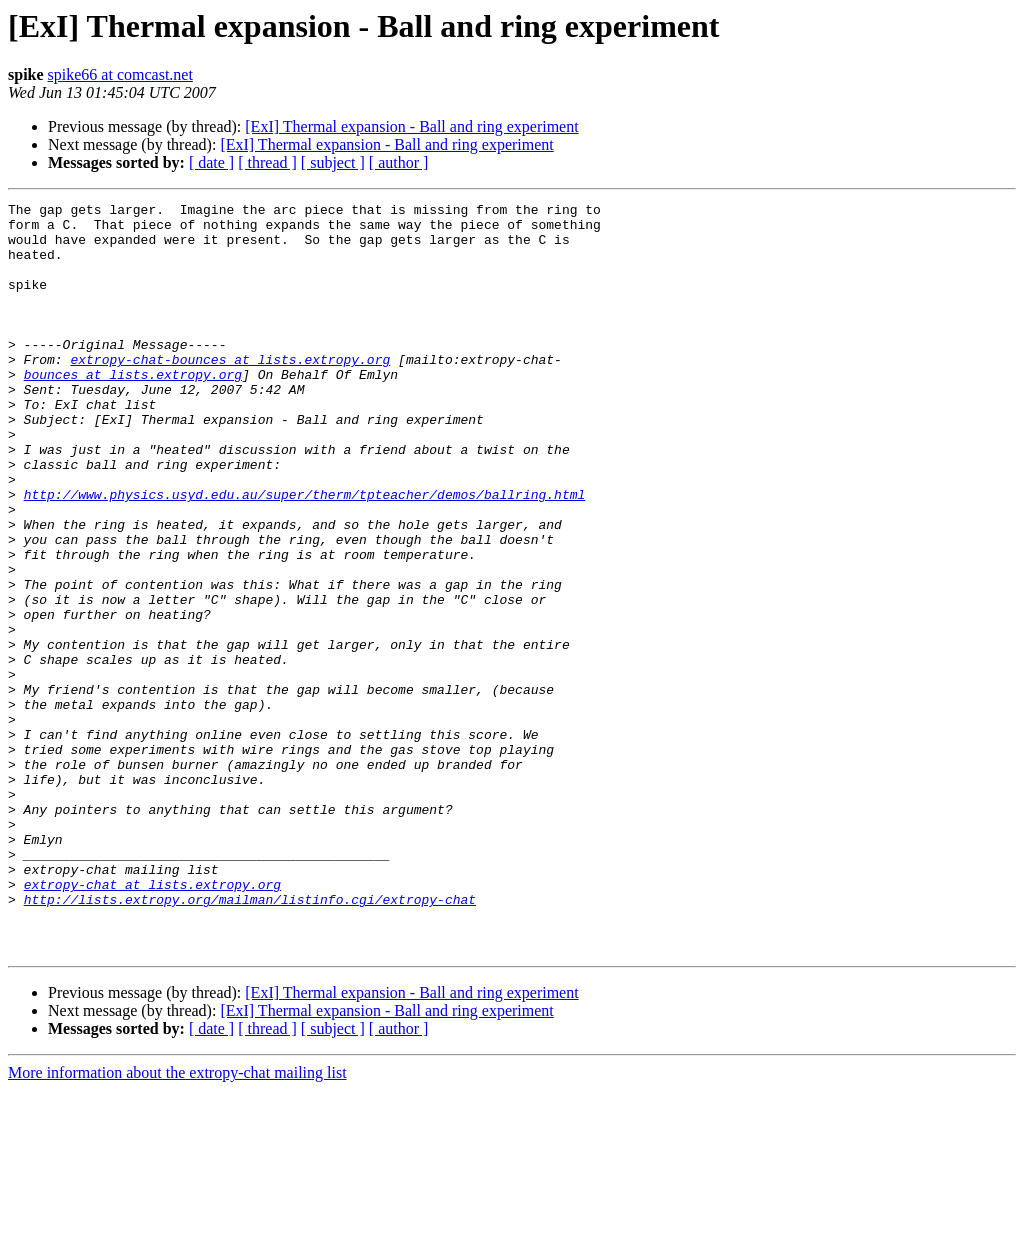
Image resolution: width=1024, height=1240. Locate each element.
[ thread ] (267, 162)
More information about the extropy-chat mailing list (177, 1222)
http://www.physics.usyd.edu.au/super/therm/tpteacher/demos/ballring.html (305, 554)
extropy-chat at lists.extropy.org (152, 1022)
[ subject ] (333, 162)
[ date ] (211, 162)
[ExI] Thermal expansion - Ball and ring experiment (411, 126)
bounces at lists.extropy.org (133, 410)
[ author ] (399, 162)
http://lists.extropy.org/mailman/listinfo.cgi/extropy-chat (250, 1040)
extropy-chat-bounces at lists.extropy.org (230, 392)
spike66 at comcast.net (120, 74)
